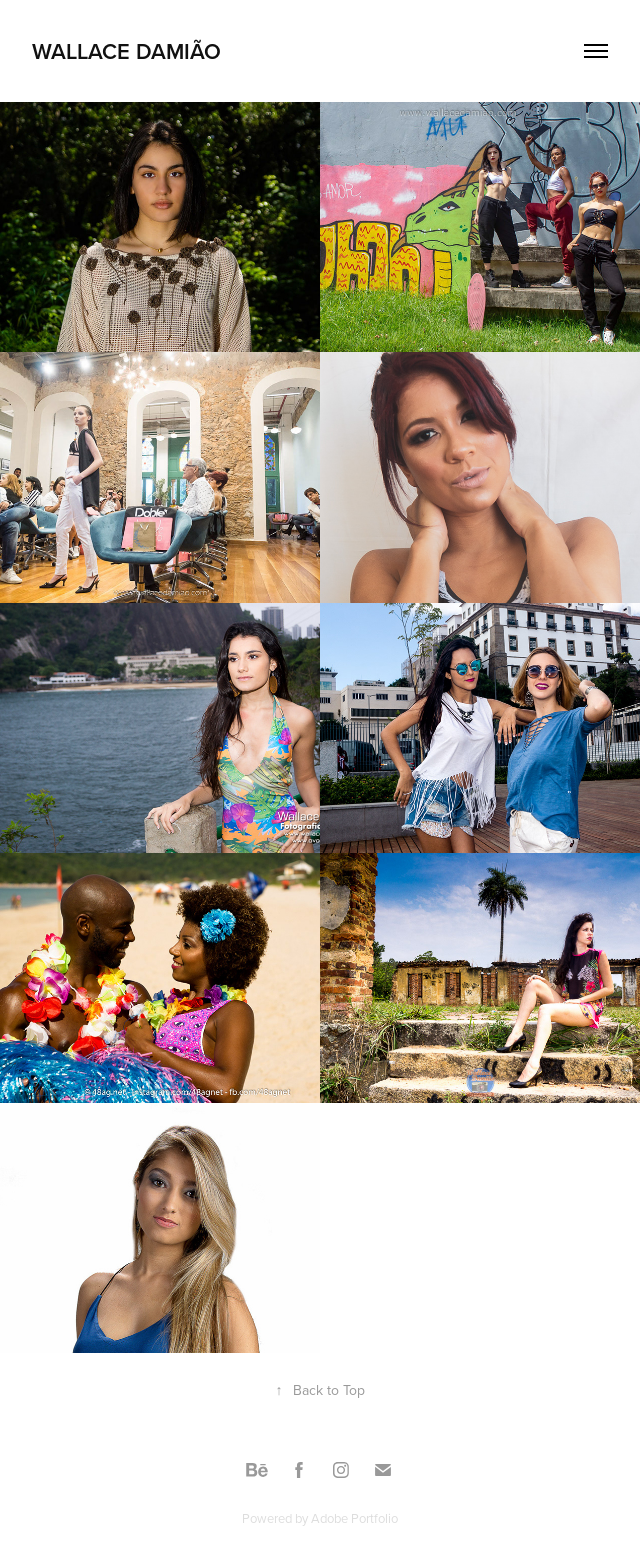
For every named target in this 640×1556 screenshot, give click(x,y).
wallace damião (126, 51)
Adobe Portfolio (354, 1518)
